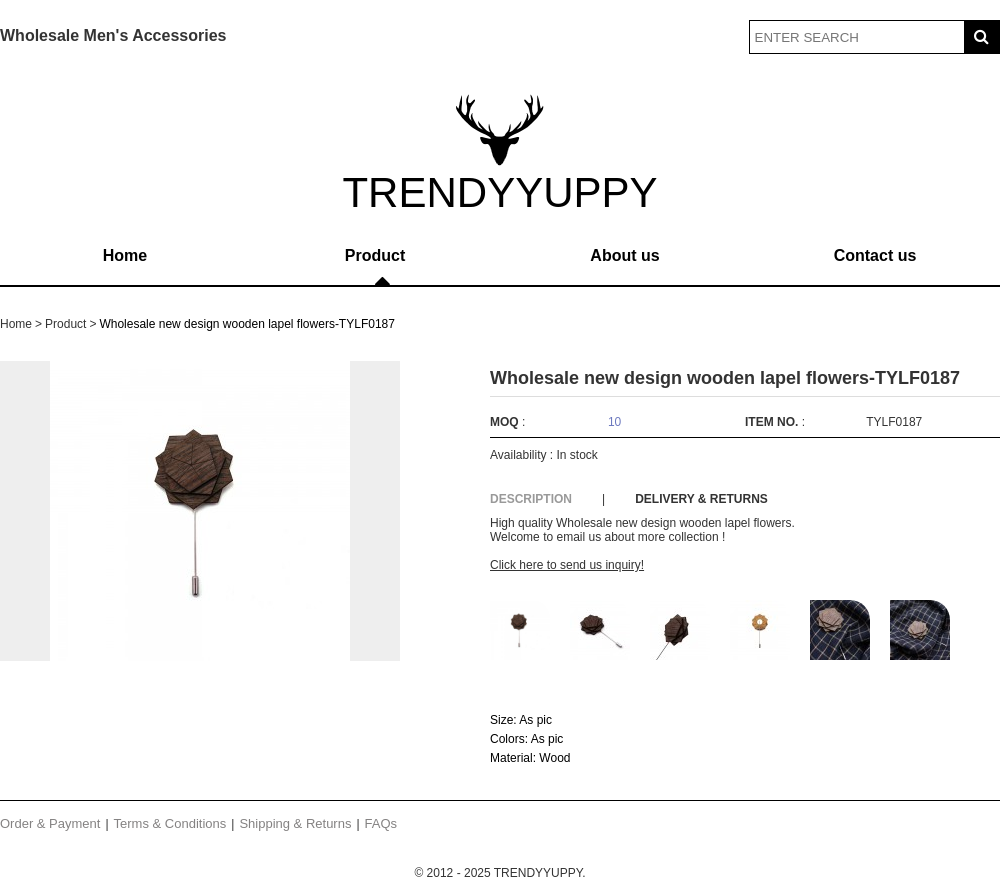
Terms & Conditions (170, 823)
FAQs (381, 823)
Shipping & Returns (295, 823)
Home (125, 255)
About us (624, 255)
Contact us (875, 255)
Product (375, 255)
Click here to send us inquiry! (567, 565)
